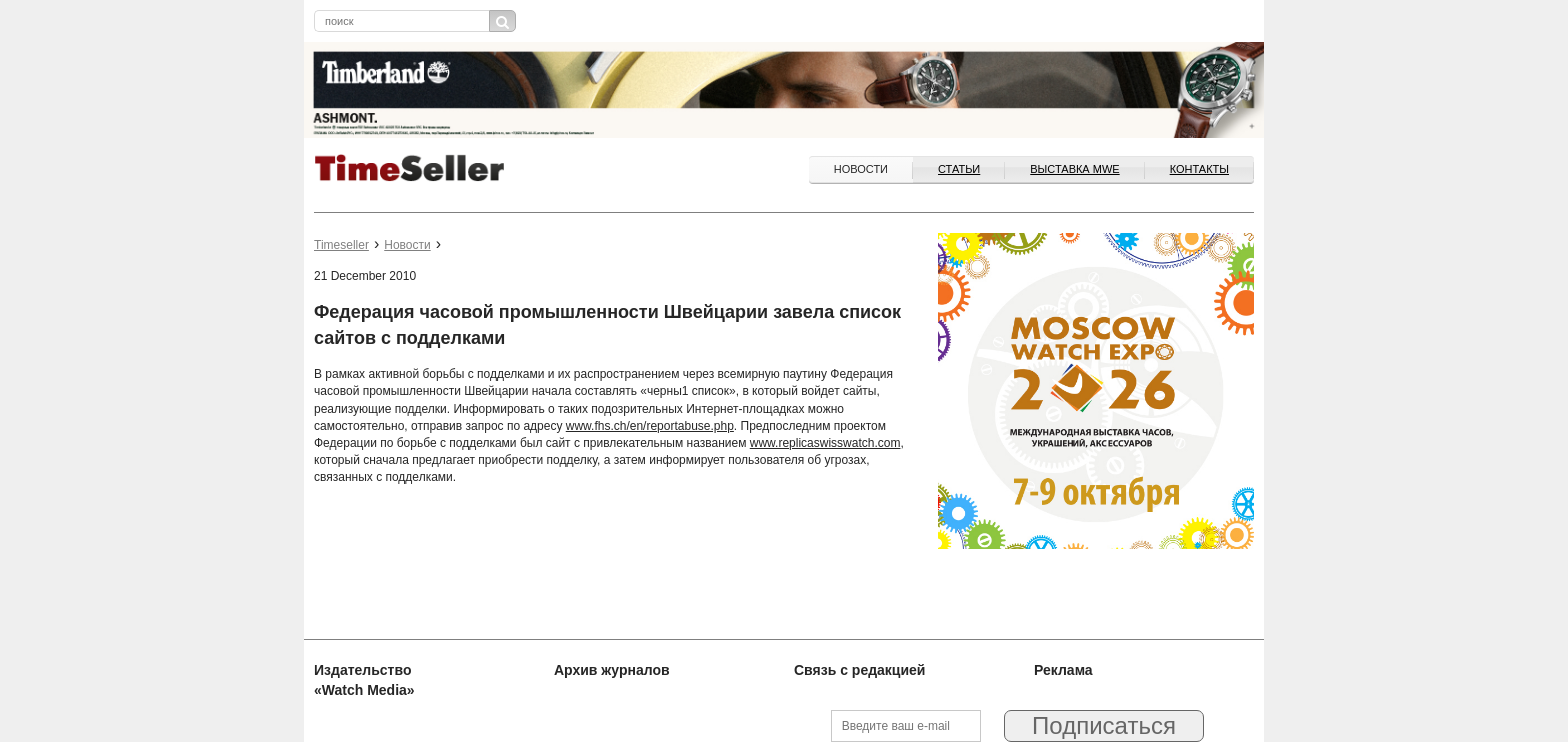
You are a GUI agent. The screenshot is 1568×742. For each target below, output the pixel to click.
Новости (861, 169)
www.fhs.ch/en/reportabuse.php (650, 426)
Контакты (1199, 169)
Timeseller (341, 245)
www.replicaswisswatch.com (825, 443)
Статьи (959, 169)
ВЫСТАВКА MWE (1074, 169)
